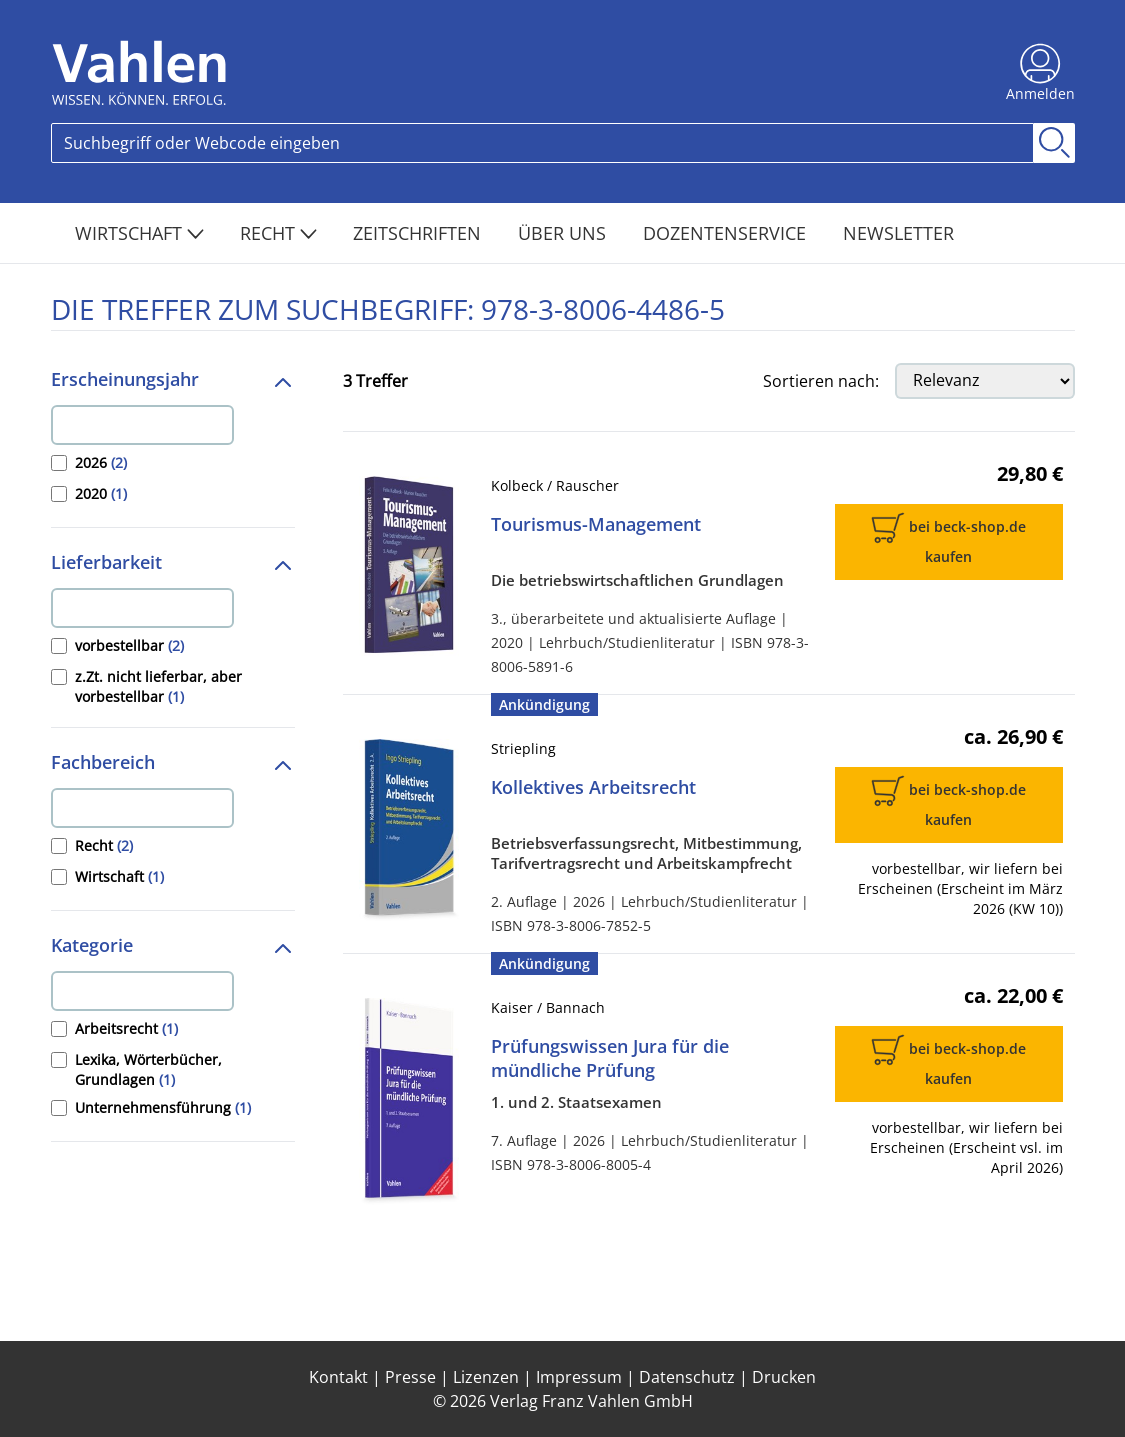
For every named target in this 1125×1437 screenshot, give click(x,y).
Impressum (579, 1377)
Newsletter (898, 233)
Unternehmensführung (163, 1107)
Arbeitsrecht (126, 1028)
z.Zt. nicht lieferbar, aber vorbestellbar (158, 686)
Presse (410, 1377)
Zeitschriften (419, 233)
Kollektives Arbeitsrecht (593, 787)
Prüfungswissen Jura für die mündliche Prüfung (610, 1058)
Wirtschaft (139, 233)
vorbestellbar (129, 645)
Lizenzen (486, 1377)
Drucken (784, 1377)
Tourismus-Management (596, 524)
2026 (101, 462)
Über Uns (564, 233)
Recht (278, 233)
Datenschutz (687, 1377)
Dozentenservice (727, 233)
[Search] (542, 143)
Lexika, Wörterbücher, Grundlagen (148, 1069)
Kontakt (338, 1377)
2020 (101, 493)
